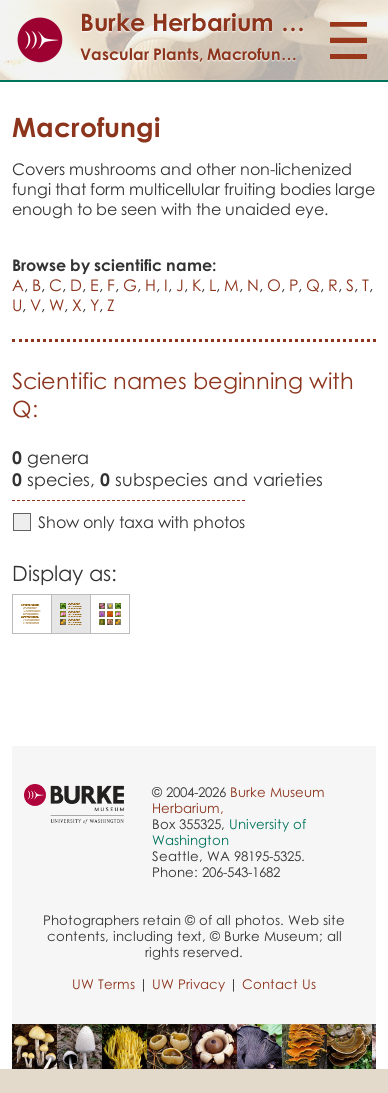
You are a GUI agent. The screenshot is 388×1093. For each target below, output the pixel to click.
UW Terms (103, 984)
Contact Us (279, 984)
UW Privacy (188, 984)
